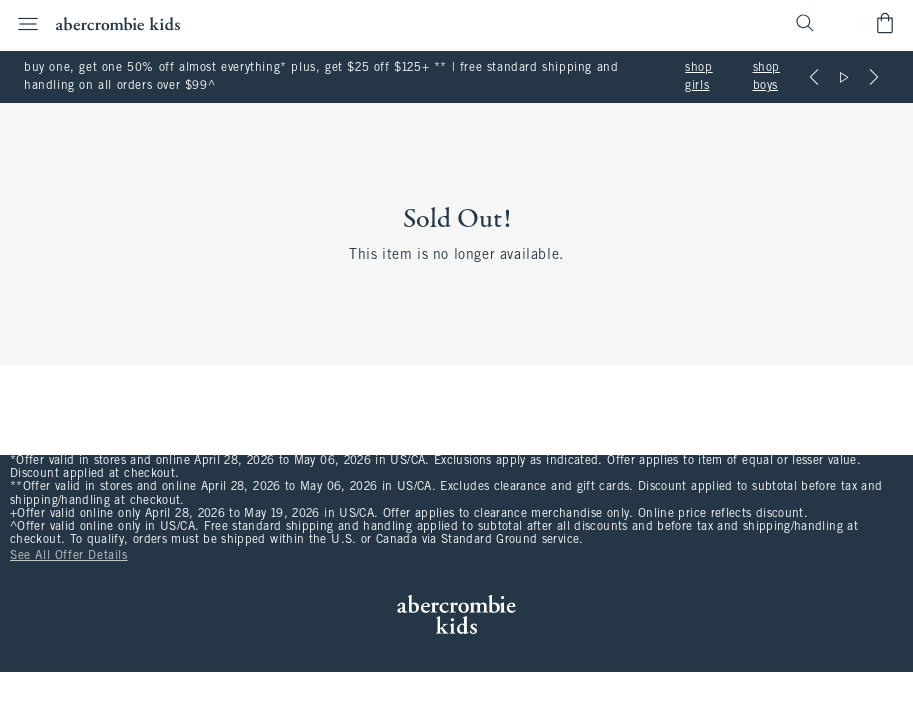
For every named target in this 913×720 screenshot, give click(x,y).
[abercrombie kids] (118, 23)
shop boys (766, 77)
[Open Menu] (22, 24)
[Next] (874, 77)
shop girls (698, 77)
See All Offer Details (69, 556)
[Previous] (814, 77)
